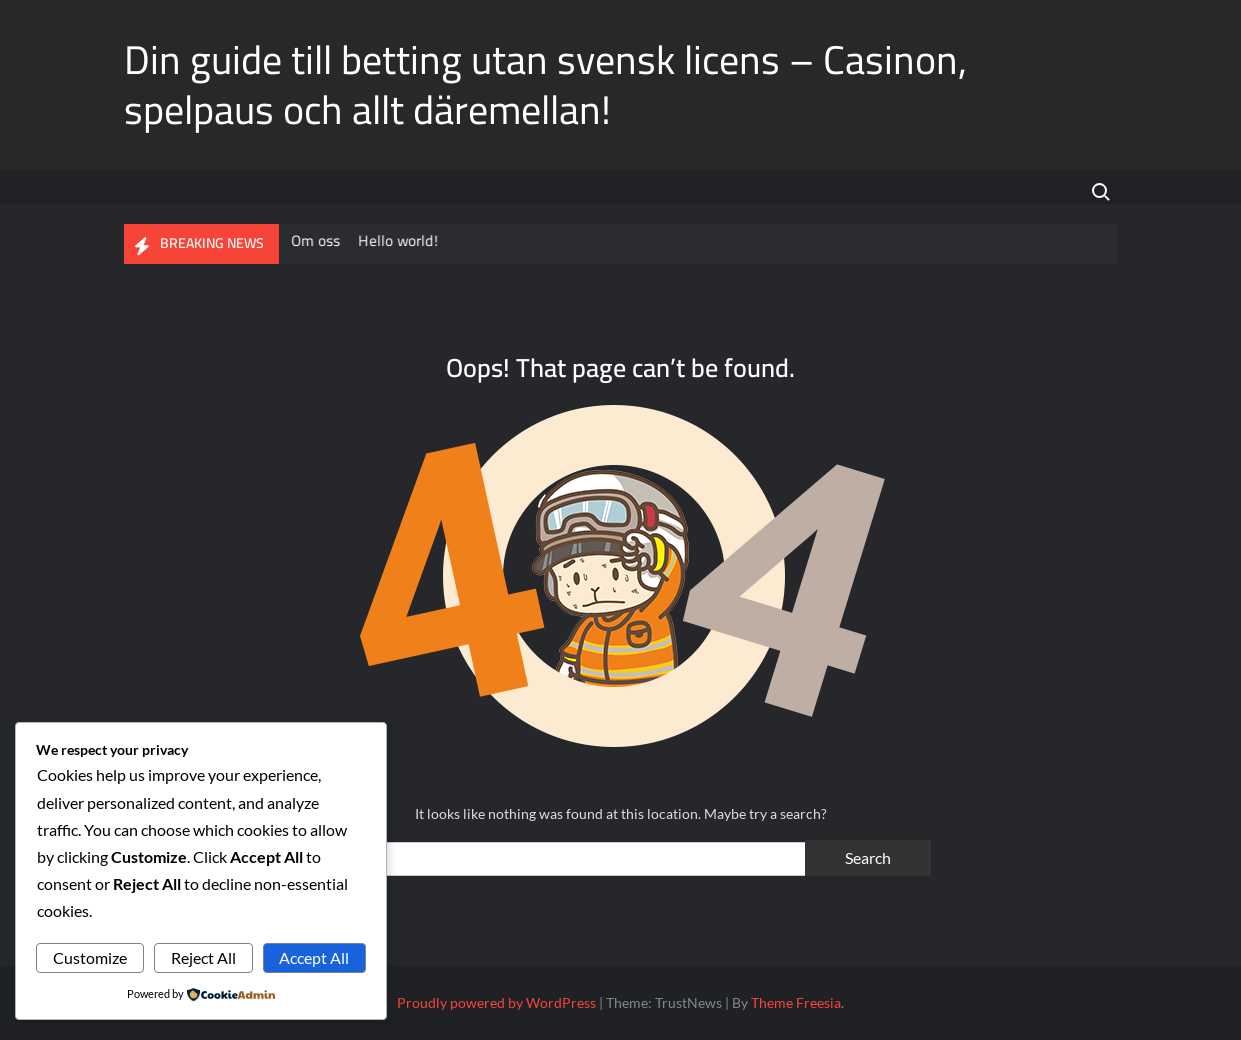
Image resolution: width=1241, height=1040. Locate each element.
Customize (90, 957)
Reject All (203, 957)
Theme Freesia (796, 1002)
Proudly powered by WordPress (496, 1002)
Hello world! (401, 240)
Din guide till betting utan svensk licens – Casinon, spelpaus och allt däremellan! (545, 84)
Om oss (319, 240)
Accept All (314, 957)
